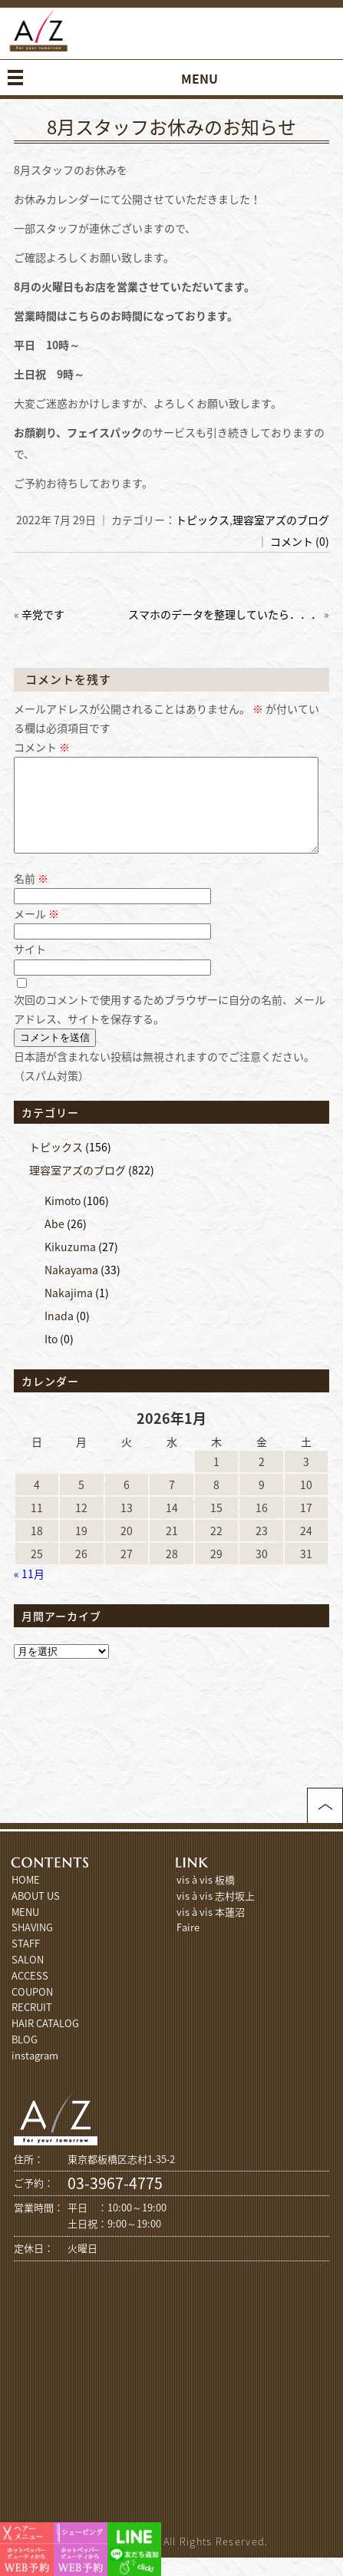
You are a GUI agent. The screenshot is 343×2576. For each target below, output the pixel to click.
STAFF (26, 1961)
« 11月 (29, 1592)
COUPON (32, 2010)
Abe (54, 1242)
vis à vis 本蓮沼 (210, 1930)
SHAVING (32, 1945)
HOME (26, 1898)
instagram (35, 2073)
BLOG (25, 2057)
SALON (28, 1977)
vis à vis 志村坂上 (215, 1914)
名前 (31, 896)
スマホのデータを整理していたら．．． (225, 614)
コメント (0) (299, 541)
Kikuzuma (70, 1265)
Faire (188, 1945)
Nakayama (71, 1288)
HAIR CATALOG (45, 2041)
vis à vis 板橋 (205, 1898)
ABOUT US (36, 1914)
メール (36, 932)
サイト (30, 967)
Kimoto (63, 1219)
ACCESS (30, 1993)
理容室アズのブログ (281, 519)
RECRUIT (32, 2025)
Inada (59, 1334)
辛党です (42, 614)
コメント (42, 747)
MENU (25, 1930)
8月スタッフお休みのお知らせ (171, 126)
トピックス (202, 519)
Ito (51, 1357)
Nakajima (69, 1311)
